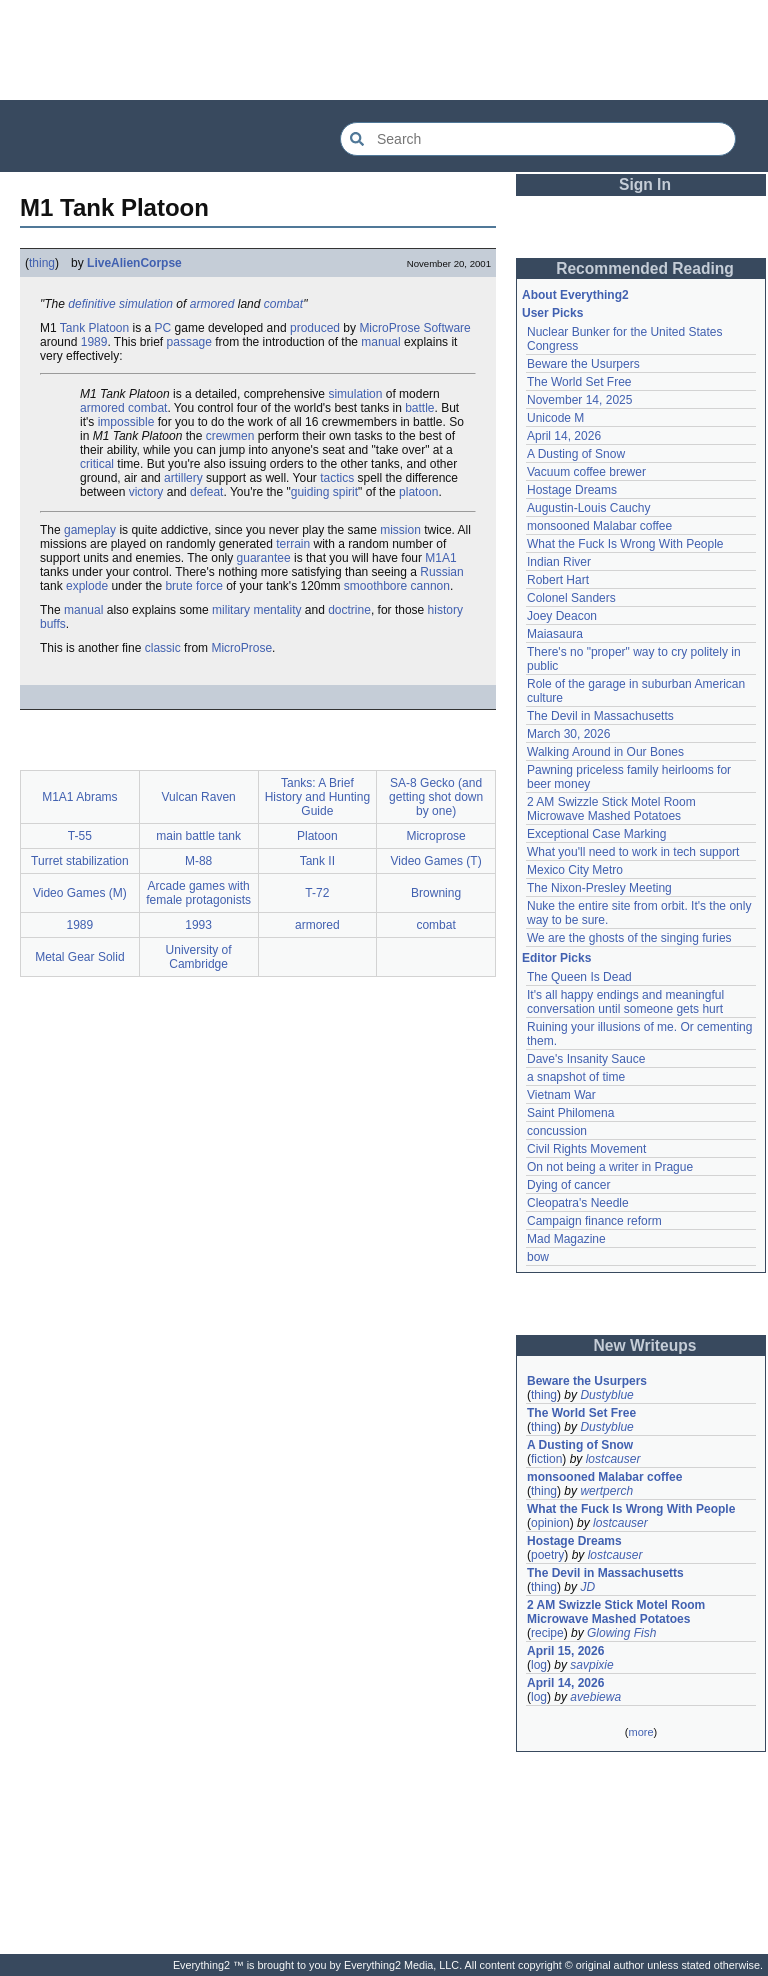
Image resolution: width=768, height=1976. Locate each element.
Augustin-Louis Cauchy (588, 508)
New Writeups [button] (645, 1345)
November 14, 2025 (579, 400)
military (231, 610)
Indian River (559, 562)
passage (189, 342)
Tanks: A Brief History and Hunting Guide (317, 797)
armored (212, 304)
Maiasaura (555, 634)
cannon (430, 586)
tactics (337, 478)
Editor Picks (556, 958)
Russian (441, 572)
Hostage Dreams (572, 490)
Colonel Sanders (571, 598)
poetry (547, 1555)
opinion (550, 1523)
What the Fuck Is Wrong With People (625, 544)
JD (587, 1587)
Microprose (435, 836)
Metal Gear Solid (79, 957)
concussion (557, 1131)
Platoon (109, 328)
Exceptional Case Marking (596, 834)
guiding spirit (324, 492)
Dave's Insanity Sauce (586, 1059)
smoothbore (375, 586)
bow (538, 1257)
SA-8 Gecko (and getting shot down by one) (436, 797)
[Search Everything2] (538, 139)
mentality (277, 610)
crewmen (230, 436)
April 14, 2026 (564, 436)
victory (146, 492)
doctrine (349, 610)
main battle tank (198, 836)
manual (380, 342)
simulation (146, 304)
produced (315, 328)
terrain (293, 544)
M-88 (198, 861)
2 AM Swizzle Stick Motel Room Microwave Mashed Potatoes (611, 809)
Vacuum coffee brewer (586, 472)
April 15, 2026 (565, 1651)
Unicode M (555, 418)
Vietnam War (561, 1095)
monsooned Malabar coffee (599, 526)
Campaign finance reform (594, 1221)
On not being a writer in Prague (610, 1167)
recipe (547, 1633)
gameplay (90, 530)
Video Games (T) (436, 861)
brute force (193, 586)
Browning (436, 893)
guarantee (264, 558)
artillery (183, 478)
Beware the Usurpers (583, 364)
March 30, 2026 (568, 734)
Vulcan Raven (198, 797)
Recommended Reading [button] (645, 268)
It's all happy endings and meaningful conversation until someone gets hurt (625, 1002)
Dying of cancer (568, 1185)
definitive (91, 304)
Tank (72, 328)
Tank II (317, 861)
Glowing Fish (621, 1633)
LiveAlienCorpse (134, 263)
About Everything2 (575, 295)
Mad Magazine (566, 1239)
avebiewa (595, 1697)
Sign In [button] (645, 184)
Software (446, 328)
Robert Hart (558, 580)
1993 (198, 925)
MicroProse (389, 328)
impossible (126, 422)
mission (400, 530)
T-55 (80, 836)
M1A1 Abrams (79, 797)
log (539, 1665)
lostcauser (613, 1459)
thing (42, 263)
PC (163, 328)
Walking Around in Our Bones (605, 752)
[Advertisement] (384, 50)
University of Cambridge (199, 957)
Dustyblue (606, 1395)
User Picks (552, 313)
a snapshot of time (576, 1077)
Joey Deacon (562, 616)
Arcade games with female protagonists (198, 893)
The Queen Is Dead (579, 977)
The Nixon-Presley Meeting (599, 888)
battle (419, 408)
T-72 (317, 893)
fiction (546, 1459)
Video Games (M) (80, 893)
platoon (418, 492)
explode (87, 586)
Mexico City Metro (575, 870)
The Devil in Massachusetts (600, 716)
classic (163, 648)
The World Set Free (579, 382)
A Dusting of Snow (576, 454)
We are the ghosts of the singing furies (629, 938)
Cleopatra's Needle (578, 1203)
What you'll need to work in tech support (633, 852)
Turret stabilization (80, 861)
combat (283, 304)
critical (97, 464)
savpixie (591, 1665)
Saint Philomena (570, 1113)
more (640, 1732)
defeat (206, 492)
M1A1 (440, 558)
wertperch (606, 1491)
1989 (94, 342)
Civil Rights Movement (586, 1149)
